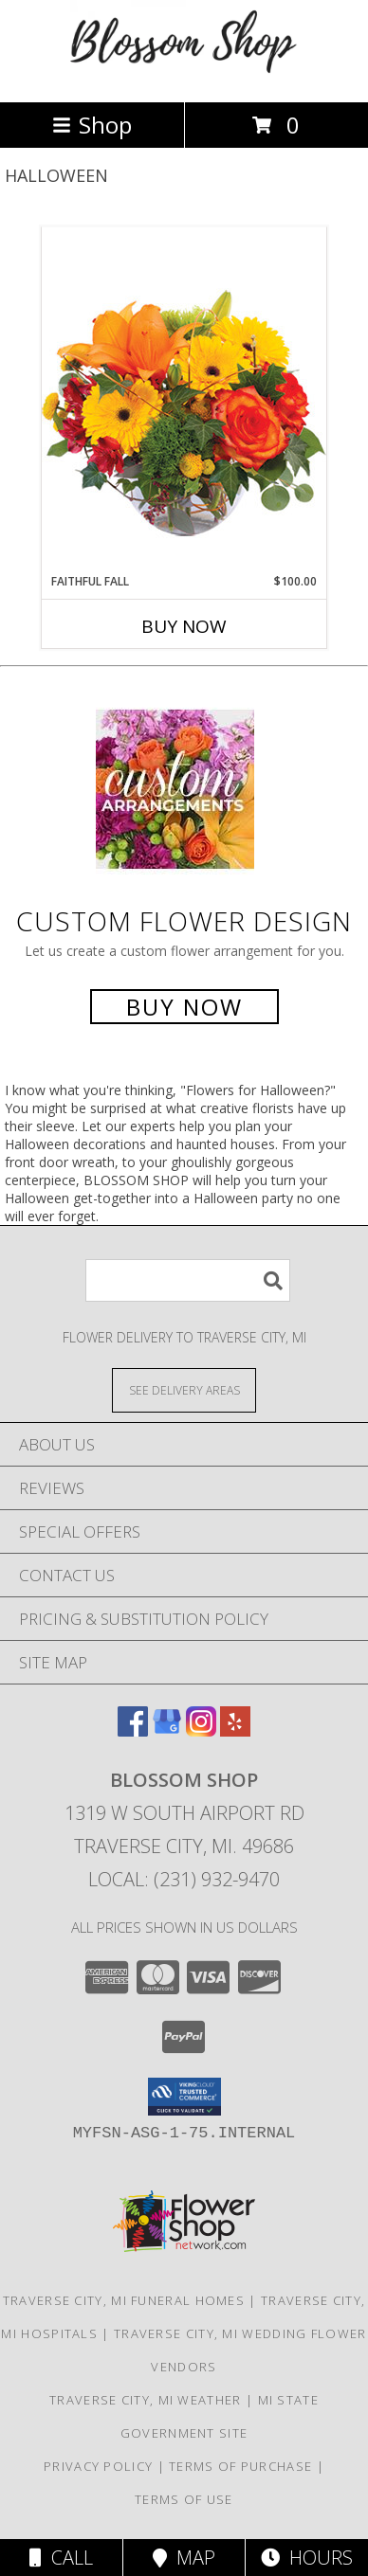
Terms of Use (184, 2499)
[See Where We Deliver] (184, 1389)
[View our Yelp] (235, 1730)
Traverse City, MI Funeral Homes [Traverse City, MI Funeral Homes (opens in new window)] (124, 2300)
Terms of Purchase (240, 2466)
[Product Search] (187, 1280)
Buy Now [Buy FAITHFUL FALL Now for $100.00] (184, 626)
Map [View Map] (184, 2557)
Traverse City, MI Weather (145, 2399)
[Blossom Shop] (184, 74)
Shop (92, 124)
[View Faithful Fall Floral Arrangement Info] (184, 399)
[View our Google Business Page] (167, 1730)
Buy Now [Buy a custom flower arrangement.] (184, 1006)
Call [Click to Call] (61, 2557)
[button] (184, 2097)
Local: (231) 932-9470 (184, 1879)
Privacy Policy (98, 2466)
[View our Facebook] (133, 1730)
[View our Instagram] (201, 1730)
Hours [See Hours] (307, 2557)
